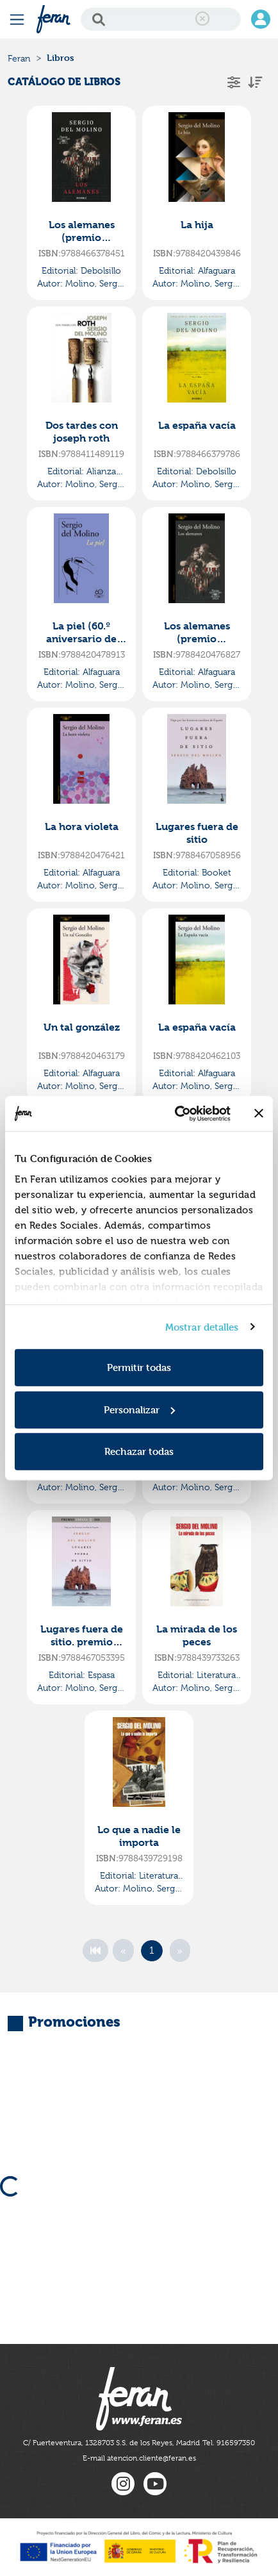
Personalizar (139, 1409)
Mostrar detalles (202, 1326)
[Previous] (123, 1950)
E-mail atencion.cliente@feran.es (139, 2458)
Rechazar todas (139, 1451)
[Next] (180, 1950)
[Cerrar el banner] (258, 1113)
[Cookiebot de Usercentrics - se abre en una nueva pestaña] (175, 1113)
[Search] (161, 19)
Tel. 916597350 (228, 2442)
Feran (19, 58)
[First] (95, 1950)
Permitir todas (139, 1367)
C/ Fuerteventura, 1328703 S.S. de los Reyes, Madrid (111, 2442)
